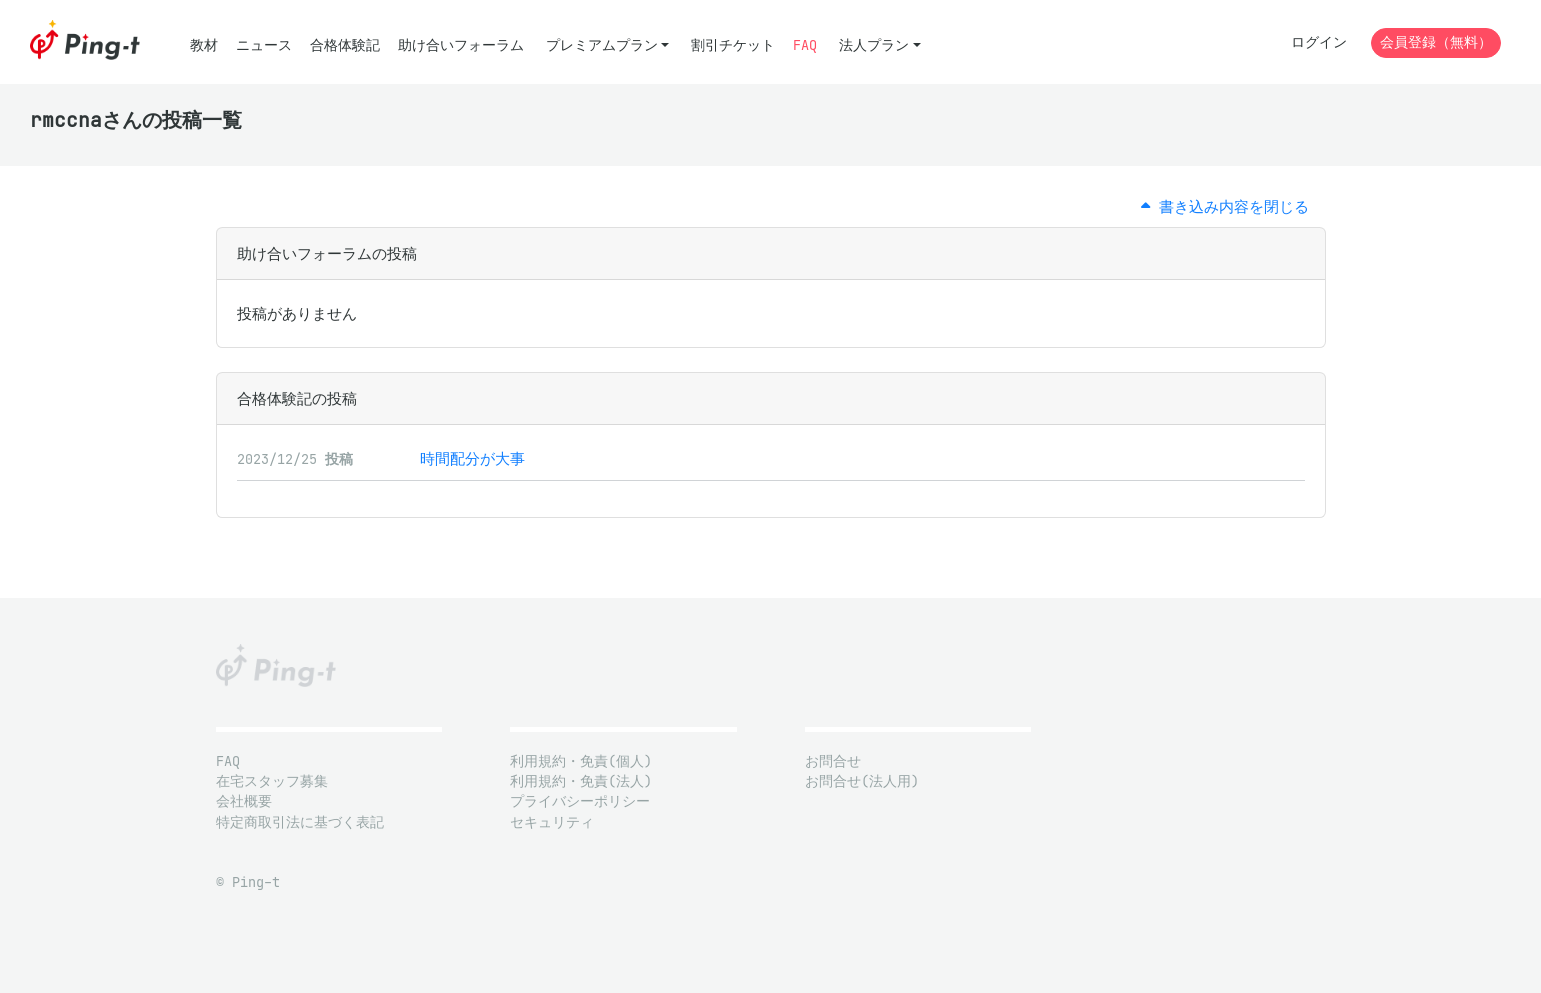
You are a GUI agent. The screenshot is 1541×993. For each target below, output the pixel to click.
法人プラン (874, 45)
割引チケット (733, 45)
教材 (204, 45)
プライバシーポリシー (580, 801)
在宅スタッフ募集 (272, 781)
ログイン (1319, 42)
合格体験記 (345, 45)
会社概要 (244, 801)
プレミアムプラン (602, 45)
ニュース (264, 45)
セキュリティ (552, 822)
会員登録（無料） (1436, 42)
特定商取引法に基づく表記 (300, 822)
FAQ (805, 45)
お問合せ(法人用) (862, 781)
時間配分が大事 (472, 458)
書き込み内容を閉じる (1225, 206)
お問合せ (833, 761)
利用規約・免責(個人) (581, 761)
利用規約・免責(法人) (581, 781)
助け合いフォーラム (461, 45)
